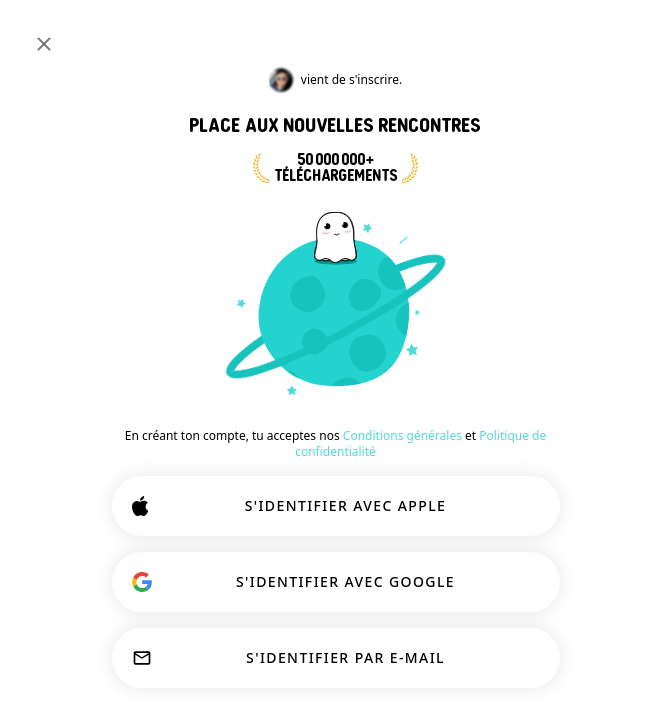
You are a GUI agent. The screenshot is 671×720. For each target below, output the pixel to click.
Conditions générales (402, 435)
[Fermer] (44, 44)
